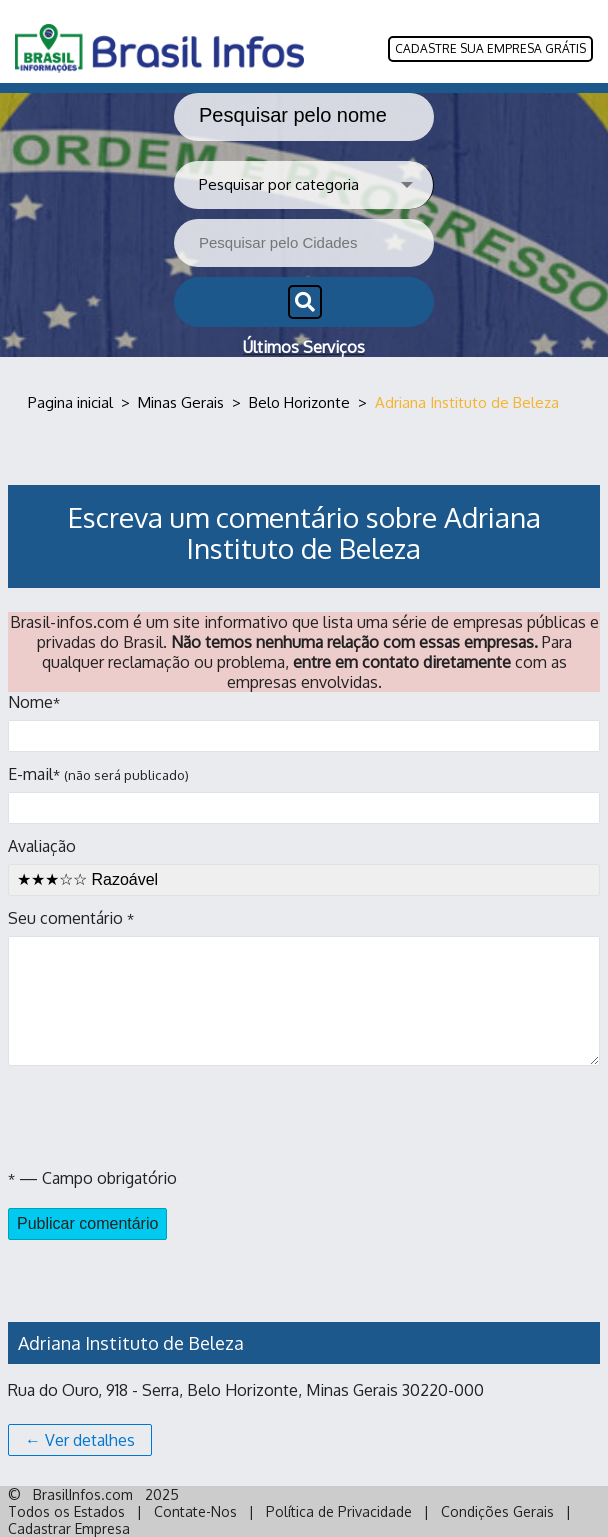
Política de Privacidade (339, 1511)
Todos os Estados (66, 1511)
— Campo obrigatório (92, 1178)
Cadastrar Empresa (69, 1528)
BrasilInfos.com (83, 1494)
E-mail (304, 794)
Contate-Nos (195, 1511)
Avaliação (304, 866)
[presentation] (160, 1117)
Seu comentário (304, 987)
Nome (304, 722)
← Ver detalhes (80, 1440)
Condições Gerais (497, 1511)
